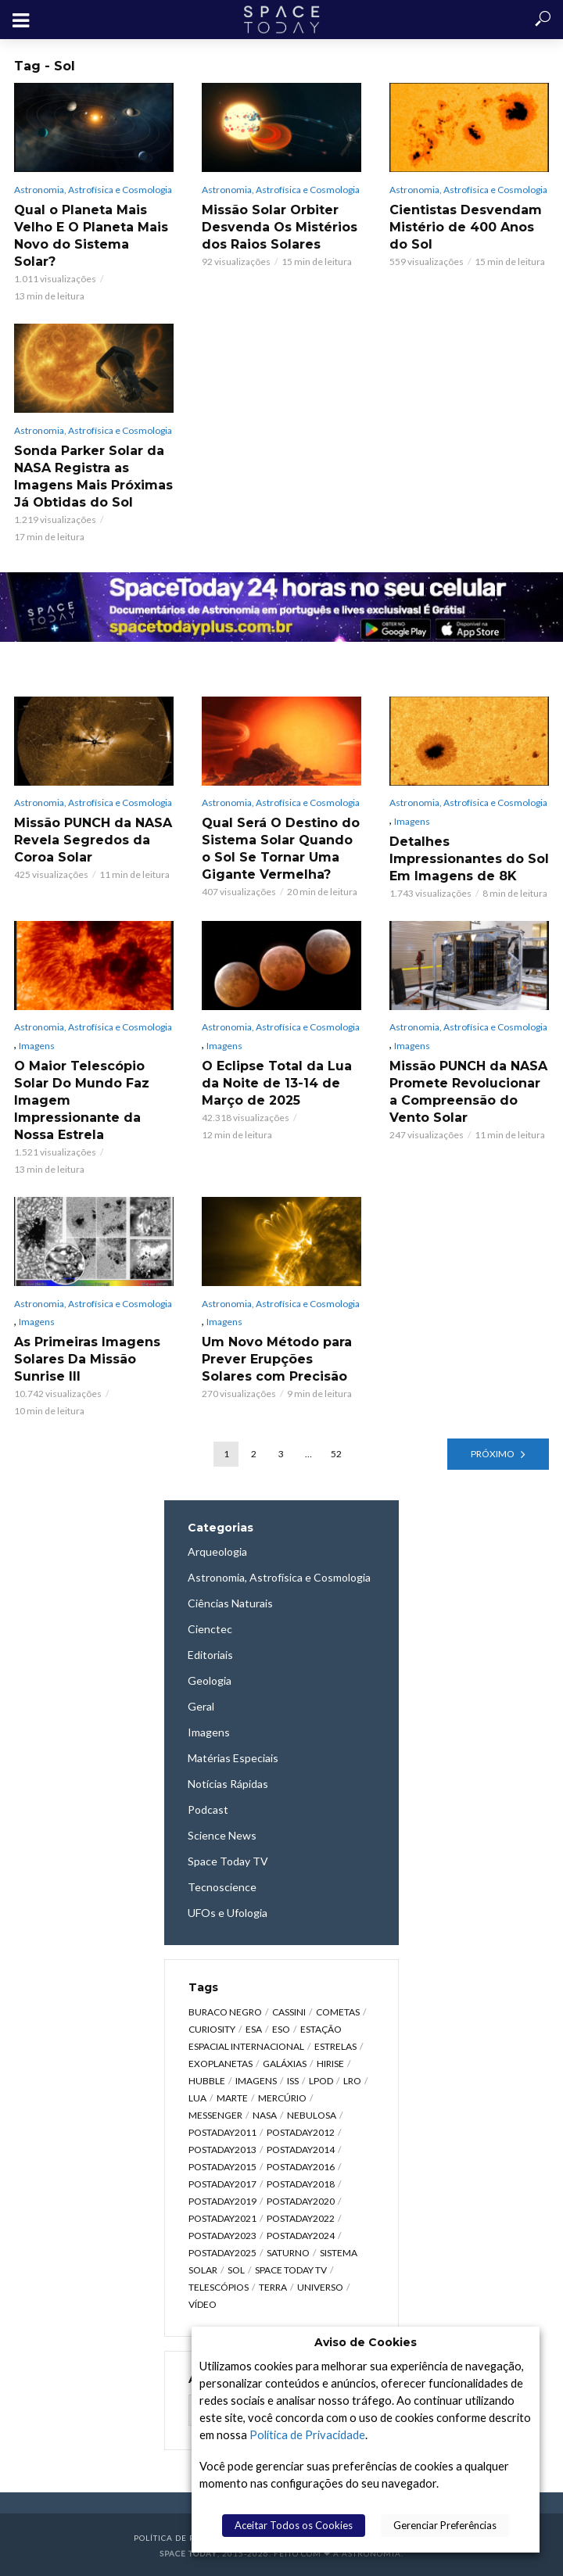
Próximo (493, 1454)
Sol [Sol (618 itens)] (236, 2270)
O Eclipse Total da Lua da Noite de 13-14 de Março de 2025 (277, 1083)
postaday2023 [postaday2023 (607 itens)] (222, 2235)
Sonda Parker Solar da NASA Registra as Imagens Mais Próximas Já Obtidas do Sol (93, 476)
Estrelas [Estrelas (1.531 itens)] (335, 2046)
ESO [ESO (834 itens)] (281, 2029)
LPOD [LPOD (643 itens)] (321, 2081)
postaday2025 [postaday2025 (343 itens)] (222, 2253)
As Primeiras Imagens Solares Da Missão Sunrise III (87, 1359)
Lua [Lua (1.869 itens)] (197, 2098)
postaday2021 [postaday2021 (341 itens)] (222, 2218)
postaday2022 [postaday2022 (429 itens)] (301, 2218)
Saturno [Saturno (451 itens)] (288, 2253)
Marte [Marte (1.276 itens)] (232, 2098)
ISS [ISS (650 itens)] (293, 2081)
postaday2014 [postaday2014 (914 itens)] (301, 2149)
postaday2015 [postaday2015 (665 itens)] (222, 2167)
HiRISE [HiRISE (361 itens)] (330, 2063)
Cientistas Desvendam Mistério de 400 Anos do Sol (465, 227)
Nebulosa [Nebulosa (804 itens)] (311, 2115)
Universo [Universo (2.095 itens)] (320, 2287)
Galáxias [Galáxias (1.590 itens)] (285, 2063)
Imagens (412, 821)
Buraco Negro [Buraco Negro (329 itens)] (225, 2012)
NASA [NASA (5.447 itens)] (265, 2115)
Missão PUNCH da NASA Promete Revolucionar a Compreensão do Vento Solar (468, 1092)
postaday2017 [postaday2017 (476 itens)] (222, 2184)
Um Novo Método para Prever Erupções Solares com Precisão (277, 1359)
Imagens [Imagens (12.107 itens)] (256, 2081)
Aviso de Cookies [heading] (365, 2342)
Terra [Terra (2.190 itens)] (273, 2287)
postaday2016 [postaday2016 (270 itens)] (301, 2167)
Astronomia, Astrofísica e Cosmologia (93, 189)
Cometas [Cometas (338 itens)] (338, 2012)
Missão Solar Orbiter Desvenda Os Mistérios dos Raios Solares (279, 227)
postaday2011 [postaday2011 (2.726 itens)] (222, 2132)
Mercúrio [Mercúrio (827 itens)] (282, 2098)
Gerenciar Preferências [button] (445, 2525)
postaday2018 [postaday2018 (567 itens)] (301, 2184)
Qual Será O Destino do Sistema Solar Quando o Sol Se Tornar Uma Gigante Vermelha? (281, 848)
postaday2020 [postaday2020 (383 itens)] (301, 2201)
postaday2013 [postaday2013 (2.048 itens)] (222, 2149)
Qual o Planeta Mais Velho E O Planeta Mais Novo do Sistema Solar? (91, 235)
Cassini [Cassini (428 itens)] (289, 2012)
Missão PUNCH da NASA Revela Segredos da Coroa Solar (93, 840)
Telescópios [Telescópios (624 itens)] (218, 2287)
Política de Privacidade (307, 2435)
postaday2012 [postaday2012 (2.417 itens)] (301, 2132)
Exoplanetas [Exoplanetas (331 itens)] (220, 2063)
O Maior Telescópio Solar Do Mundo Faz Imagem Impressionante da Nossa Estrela (81, 1100)
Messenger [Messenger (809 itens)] (215, 2115)
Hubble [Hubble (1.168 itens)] (206, 2081)
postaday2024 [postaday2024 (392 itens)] (301, 2235)
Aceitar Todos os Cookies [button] (294, 2525)
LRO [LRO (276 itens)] (352, 2081)
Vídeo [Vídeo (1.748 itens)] (202, 2304)
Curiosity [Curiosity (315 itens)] (211, 2029)
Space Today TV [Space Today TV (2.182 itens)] (291, 2270)
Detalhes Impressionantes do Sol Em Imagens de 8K (469, 858)
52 (336, 1454)
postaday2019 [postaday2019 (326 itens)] (222, 2201)
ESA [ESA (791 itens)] (254, 2029)
